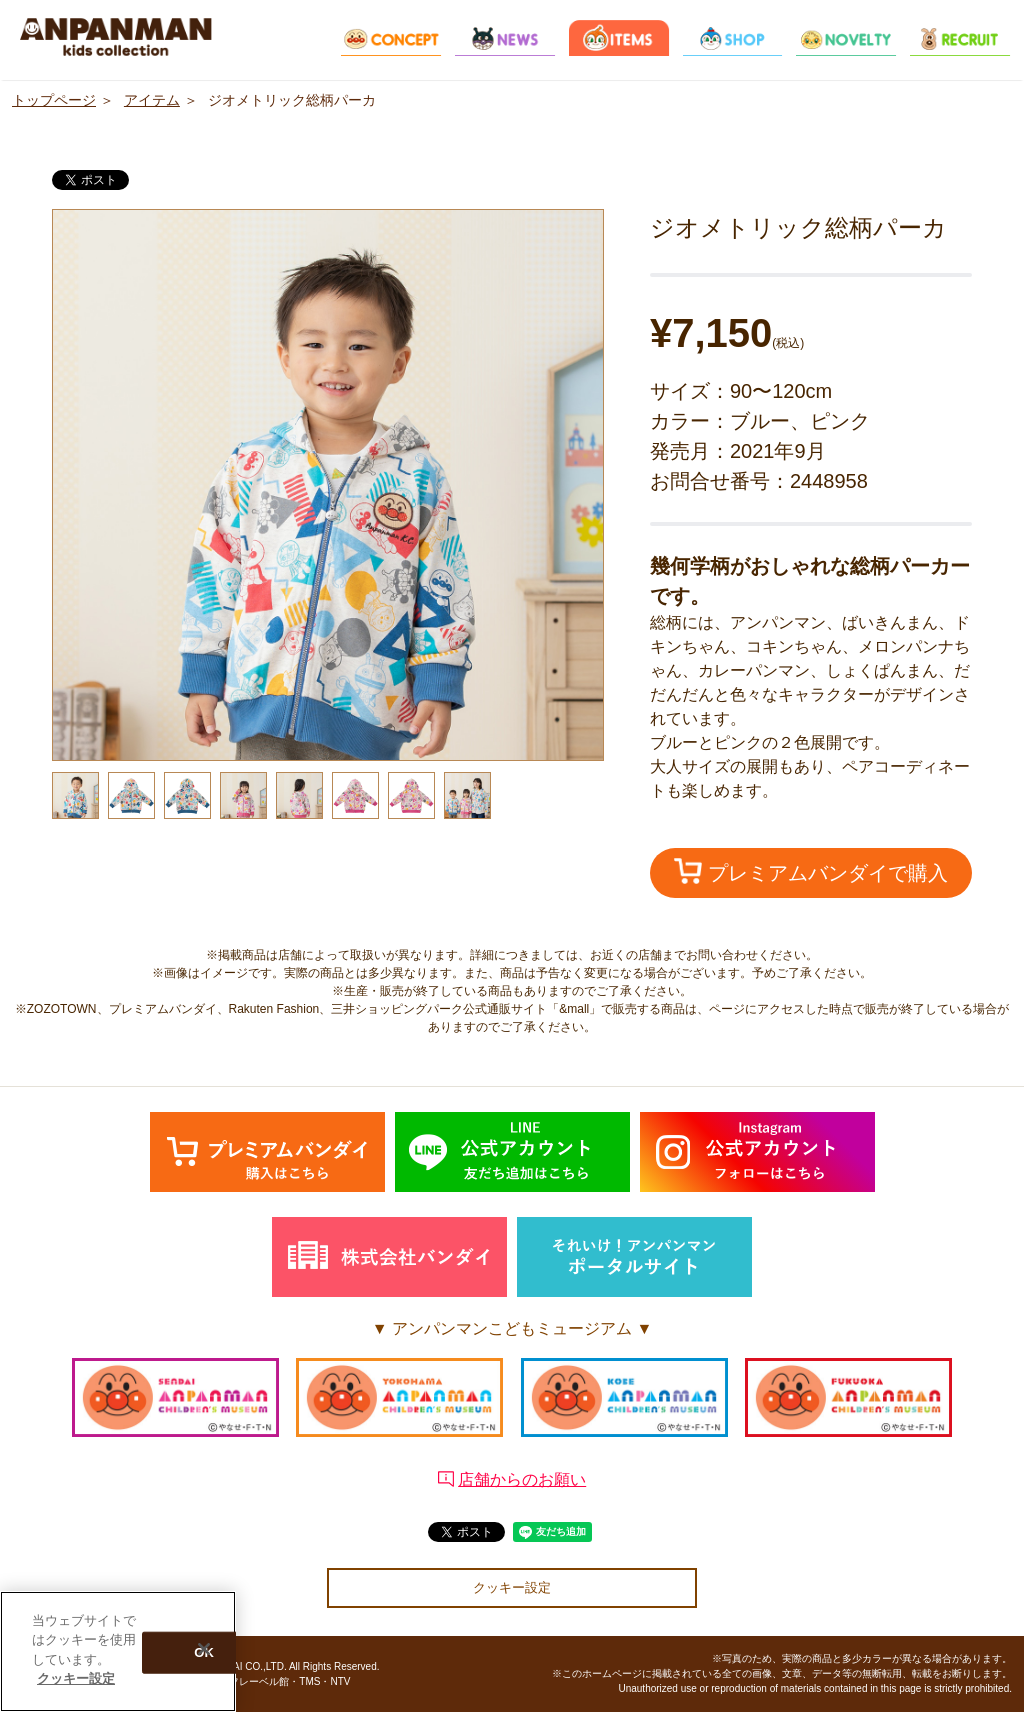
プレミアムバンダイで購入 (811, 871)
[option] (328, 485)
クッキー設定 (512, 1587)
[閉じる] (204, 1649)
